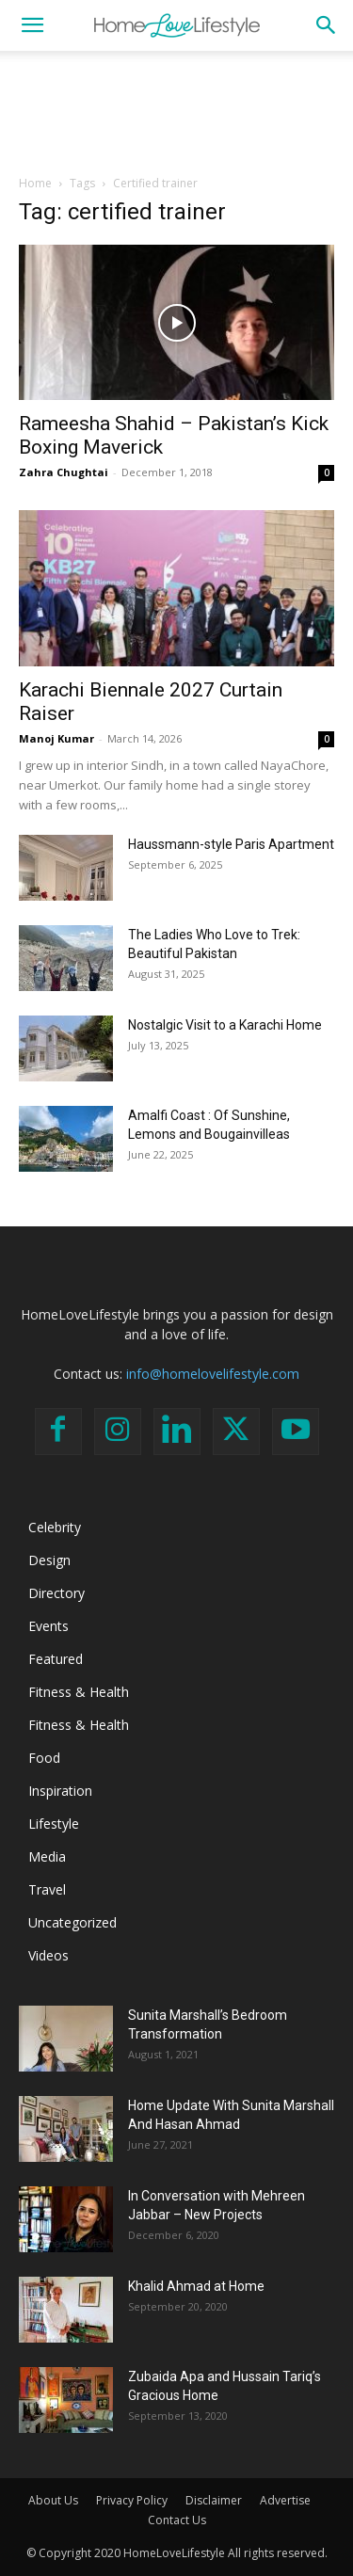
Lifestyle (53, 1823)
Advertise (285, 2500)
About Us (53, 2500)
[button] (32, 25)
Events (48, 1626)
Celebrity (54, 1527)
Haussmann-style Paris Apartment (231, 844)
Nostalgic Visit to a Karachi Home (225, 1024)
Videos (48, 1955)
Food (44, 1758)
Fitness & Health (78, 1692)
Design (49, 1560)
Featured (55, 1659)
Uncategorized (72, 1922)
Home (35, 183)
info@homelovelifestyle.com (212, 1374)
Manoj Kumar (56, 738)
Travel (47, 1889)
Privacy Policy (132, 2500)
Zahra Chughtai (63, 472)
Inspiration (60, 1791)
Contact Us (177, 2520)
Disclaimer (213, 2500)
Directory (56, 1593)
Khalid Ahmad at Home (196, 2286)
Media (47, 1856)
